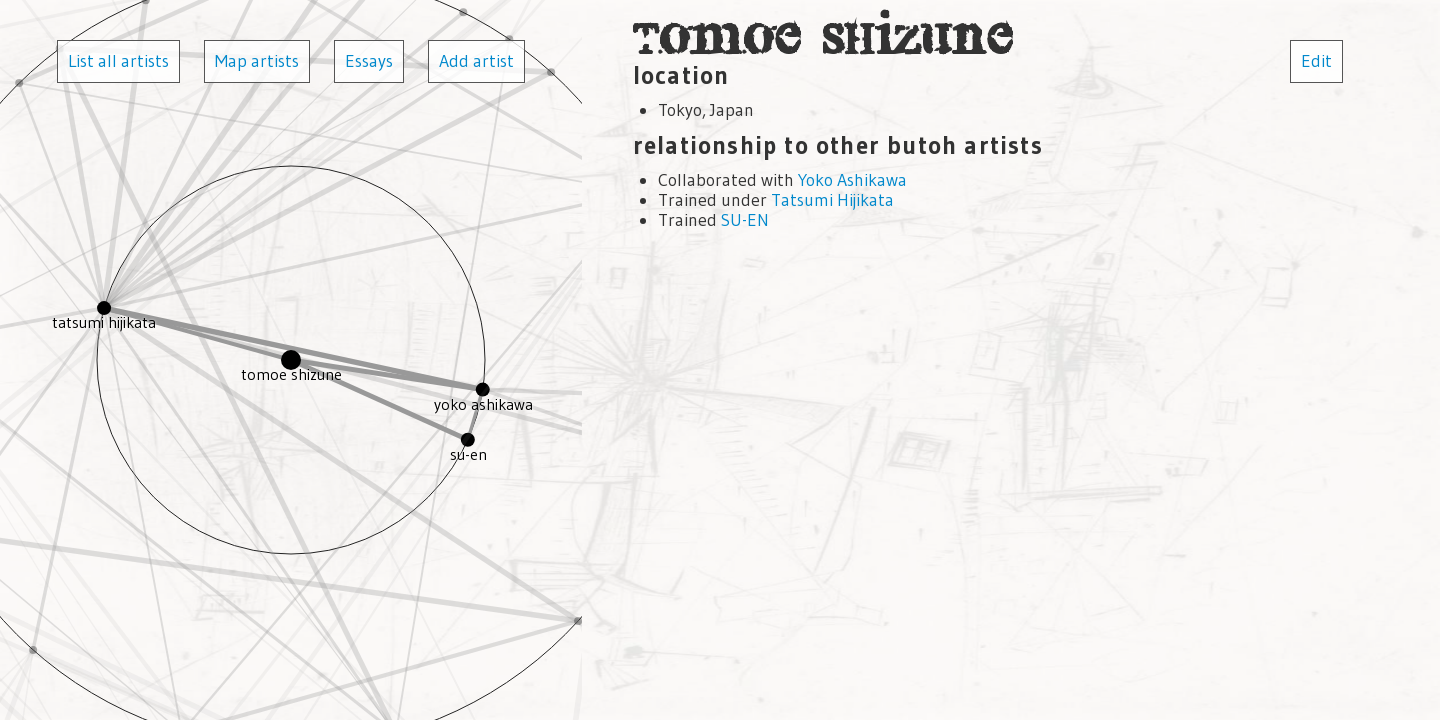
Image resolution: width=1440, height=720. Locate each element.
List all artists (118, 61)
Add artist (476, 61)
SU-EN (745, 220)
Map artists (257, 61)
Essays (369, 61)
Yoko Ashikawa (852, 180)
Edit (1316, 61)
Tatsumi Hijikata (832, 200)
